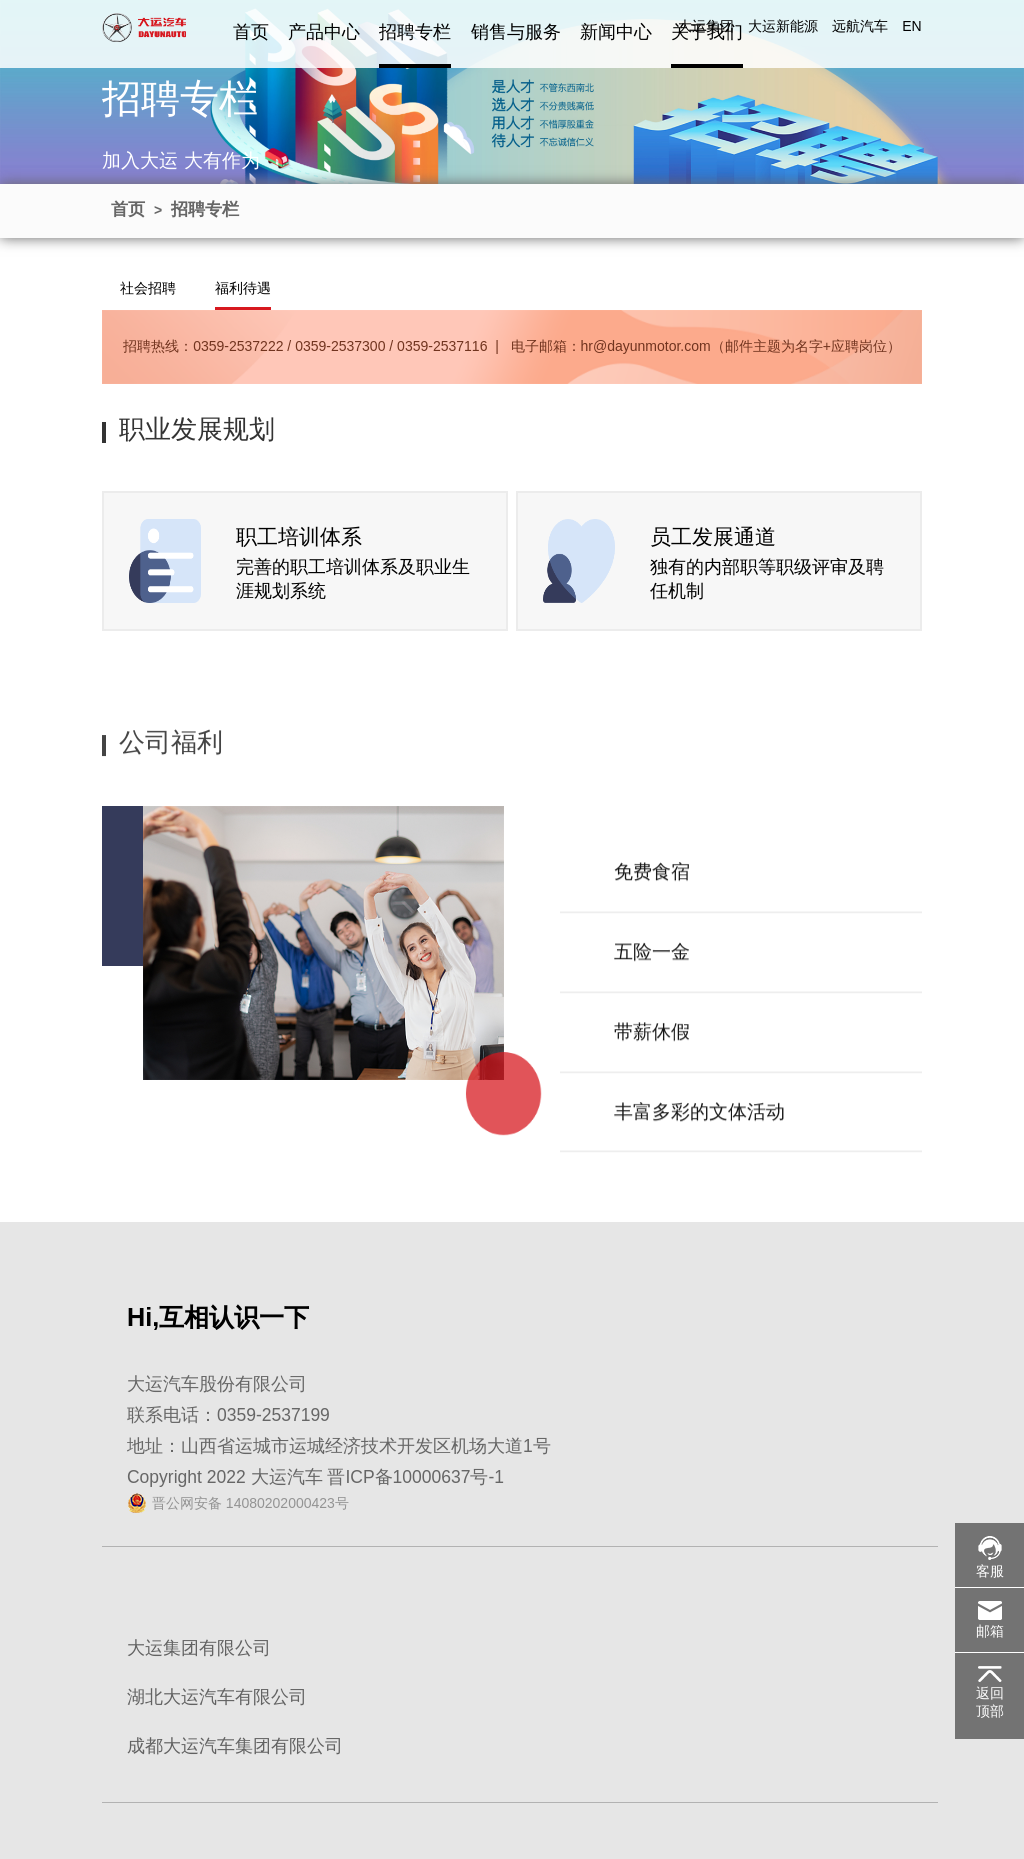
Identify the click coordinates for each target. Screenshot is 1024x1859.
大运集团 (706, 26)
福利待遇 (243, 288)
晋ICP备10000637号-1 (415, 1477)
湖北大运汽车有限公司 (217, 1697)
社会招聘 (148, 288)
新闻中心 (616, 32)
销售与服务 (516, 32)
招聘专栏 (415, 32)
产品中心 (324, 32)
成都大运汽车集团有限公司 (235, 1746)
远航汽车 (860, 26)
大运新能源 (783, 26)
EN (911, 26)
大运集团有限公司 (199, 1648)
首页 (251, 32)
